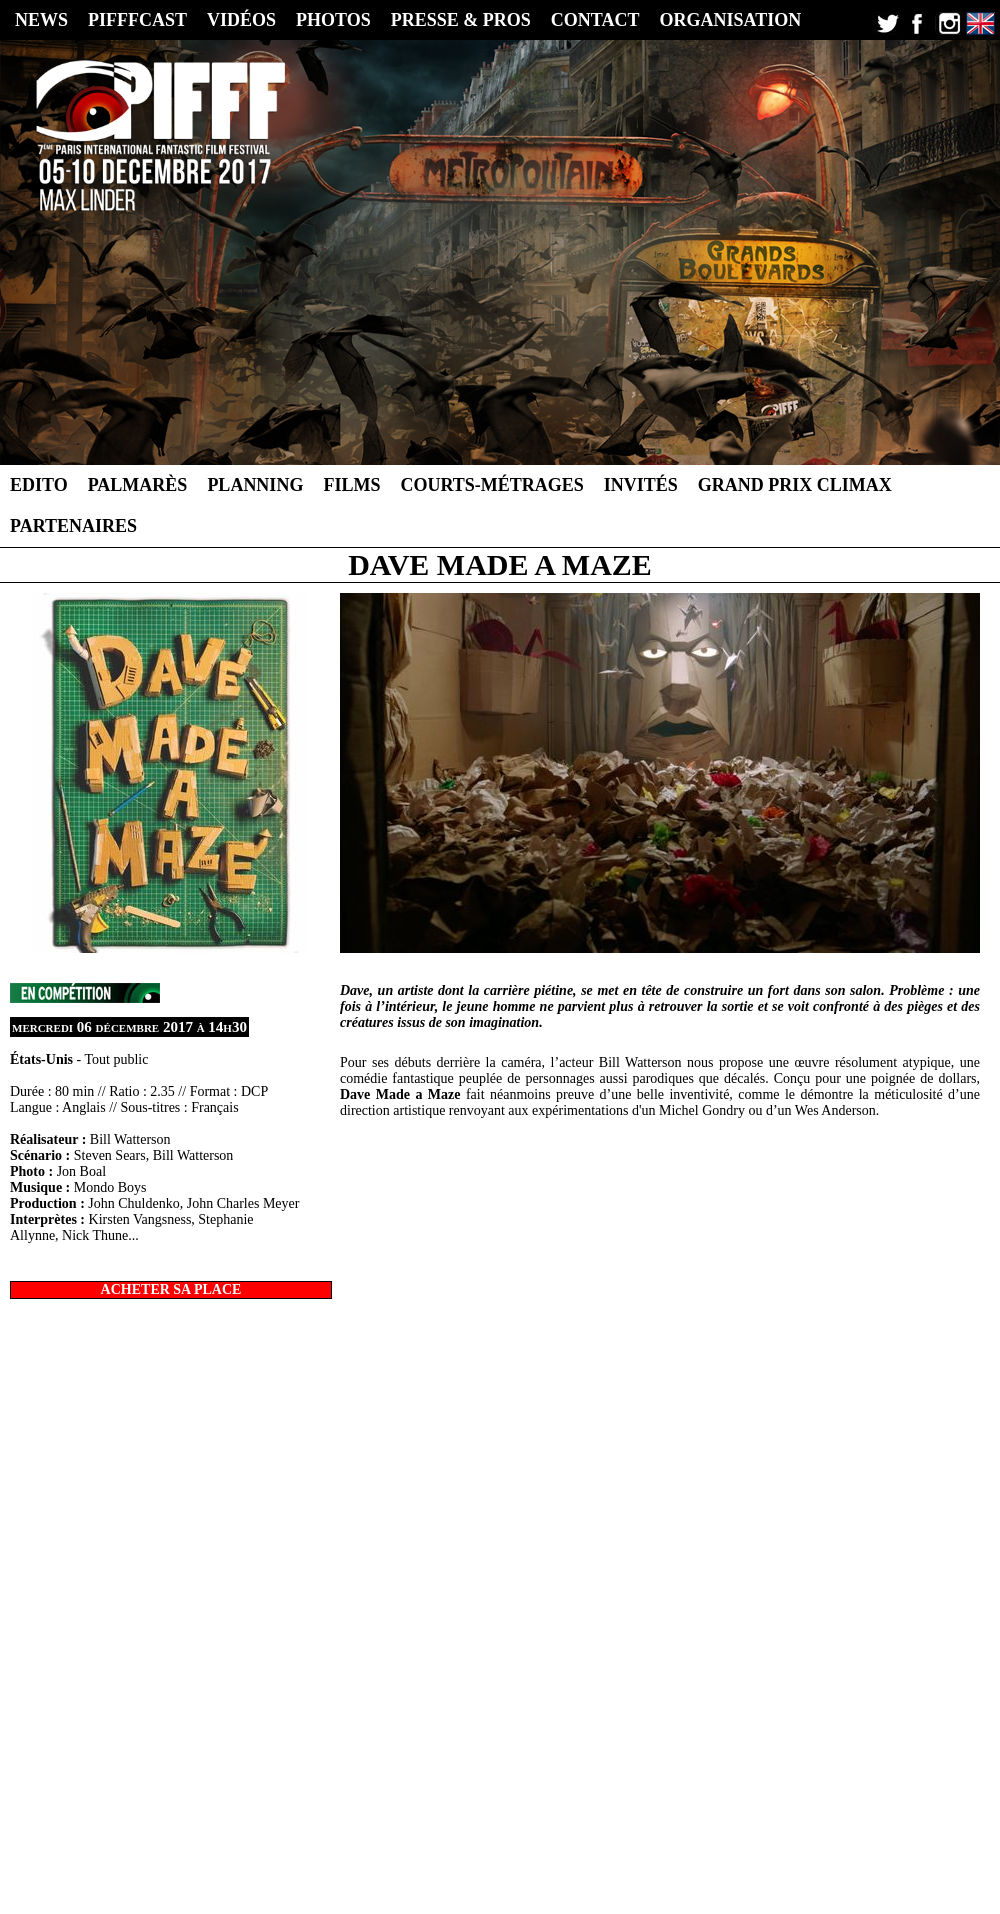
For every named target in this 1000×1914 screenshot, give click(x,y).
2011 (611, 1821)
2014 (510, 1821)
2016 (442, 1821)
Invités (641, 485)
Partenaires (73, 526)
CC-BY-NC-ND (628, 1851)
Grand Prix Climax (795, 485)
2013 (544, 1821)
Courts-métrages (491, 485)
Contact (718, 1836)
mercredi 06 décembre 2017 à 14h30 (129, 1027)
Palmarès (138, 485)
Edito (39, 485)
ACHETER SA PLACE (171, 1289)
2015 (476, 1821)
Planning (255, 485)
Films (351, 485)
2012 (578, 1821)
